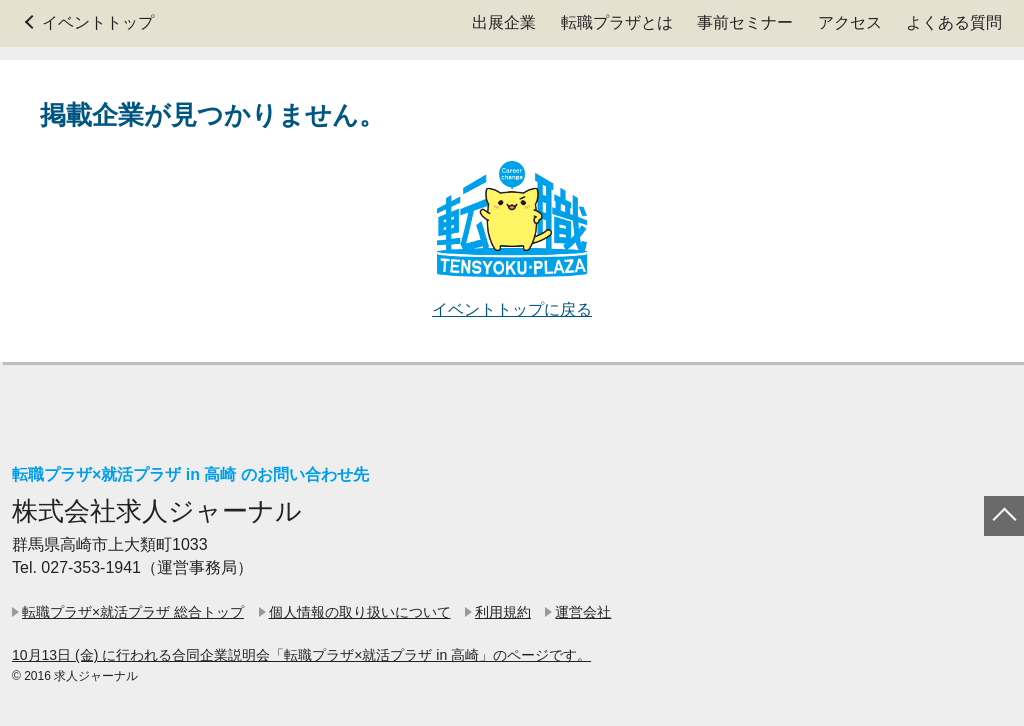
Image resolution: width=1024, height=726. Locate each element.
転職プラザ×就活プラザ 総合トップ (133, 612)
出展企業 (504, 22)
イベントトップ (98, 22)
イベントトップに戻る (512, 309)
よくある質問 (954, 22)
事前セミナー (745, 22)
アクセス (850, 22)
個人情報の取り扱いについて (360, 612)
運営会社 (583, 612)
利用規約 (503, 612)
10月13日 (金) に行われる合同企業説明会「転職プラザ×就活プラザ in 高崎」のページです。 (301, 655)
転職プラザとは (617, 22)
